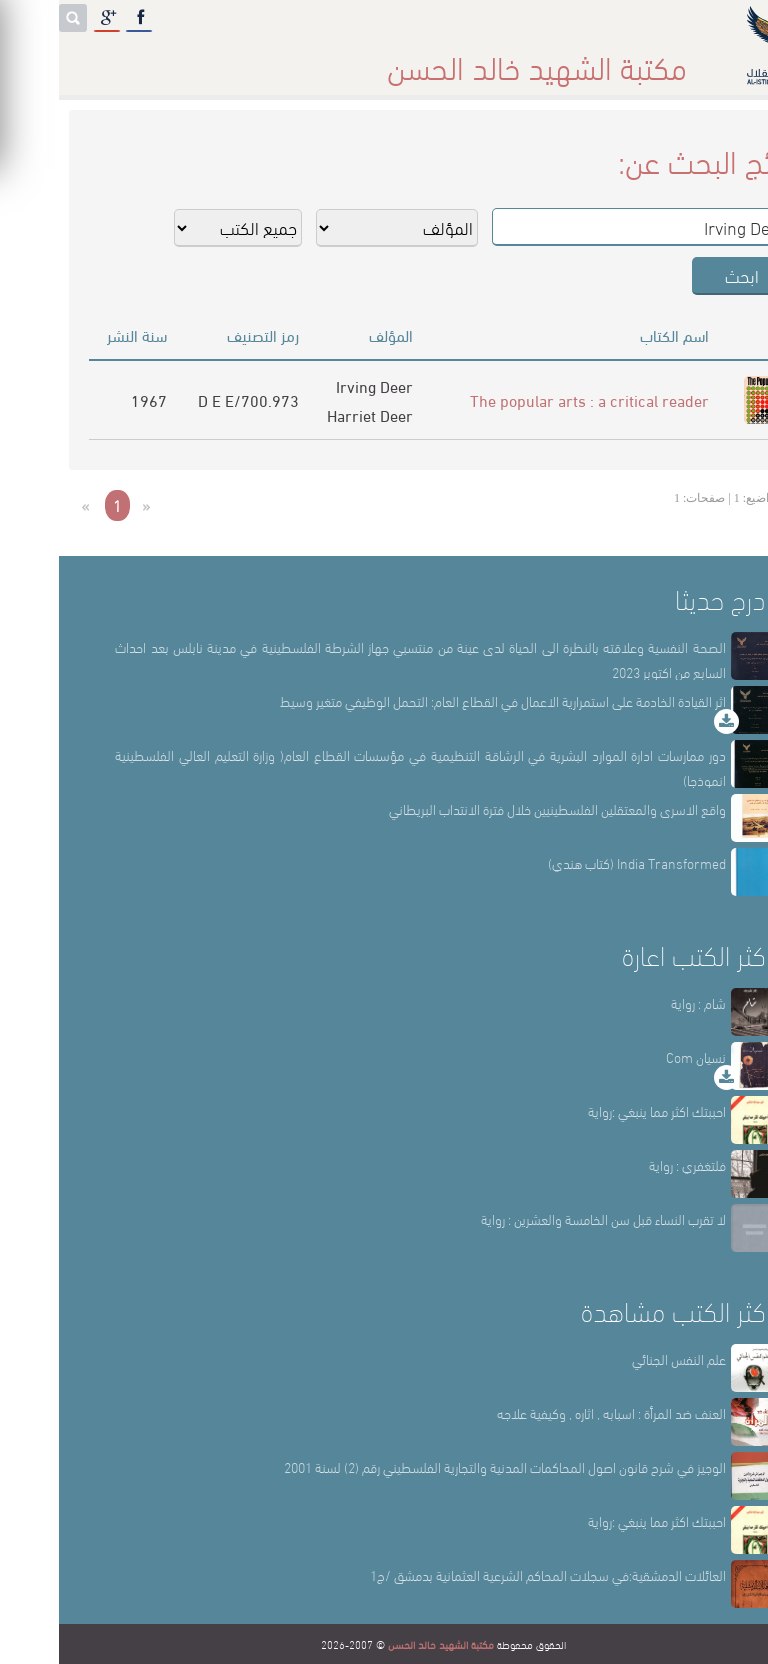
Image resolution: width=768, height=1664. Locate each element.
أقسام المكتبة (434, 59)
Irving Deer (315, 385)
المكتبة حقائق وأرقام (298, 59)
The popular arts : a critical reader (530, 399)
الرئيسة (624, 59)
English (41, 59)
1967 (90, 399)
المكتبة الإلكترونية (152, 59)
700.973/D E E (189, 399)
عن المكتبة (540, 59)
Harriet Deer (311, 414)
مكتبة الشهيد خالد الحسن (382, 1644)
